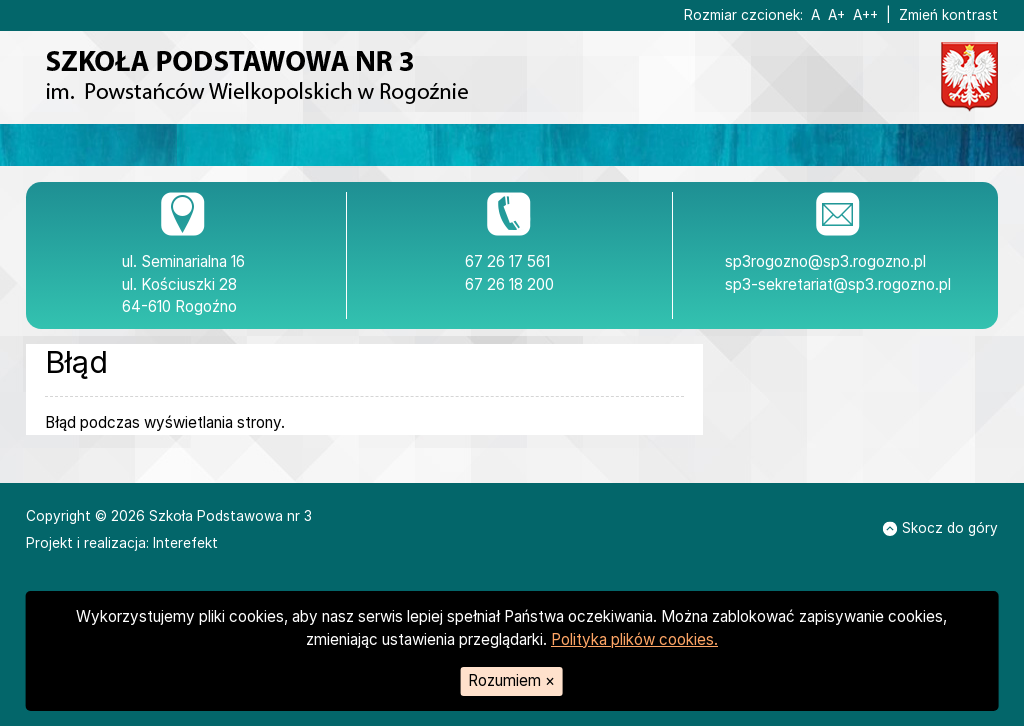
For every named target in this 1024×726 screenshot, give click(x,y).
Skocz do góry (940, 528)
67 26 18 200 (509, 284)
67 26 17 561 (507, 261)
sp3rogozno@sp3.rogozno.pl (825, 261)
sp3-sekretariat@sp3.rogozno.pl (838, 284)
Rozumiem (511, 680)
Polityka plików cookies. (634, 639)
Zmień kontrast (948, 15)
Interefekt (185, 543)
